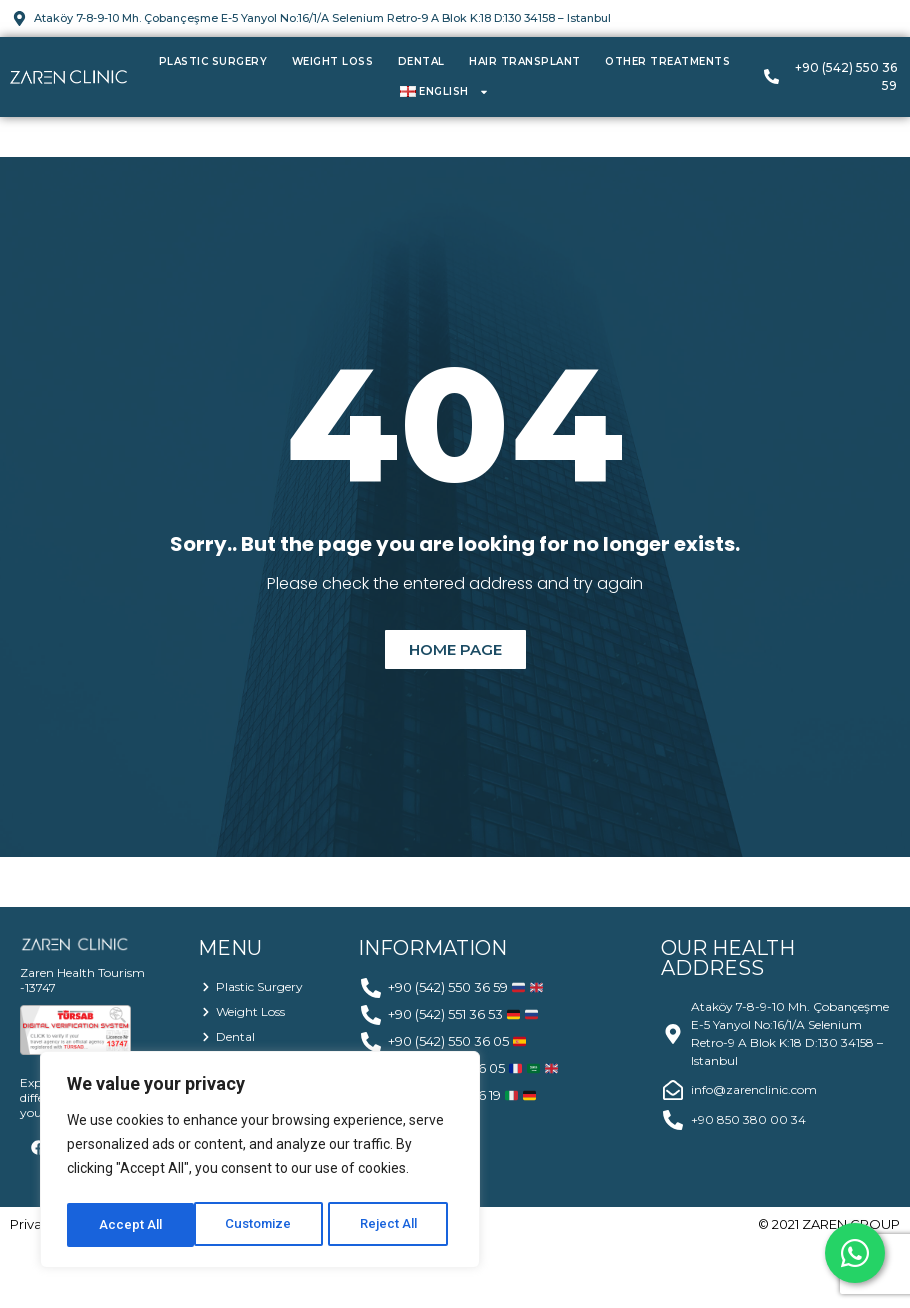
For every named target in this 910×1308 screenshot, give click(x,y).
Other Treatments (667, 61)
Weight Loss (333, 61)
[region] (260, 1163)
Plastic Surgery (213, 61)
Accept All (391, 1225)
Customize (131, 1225)
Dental (421, 61)
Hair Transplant (525, 61)
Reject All (263, 1225)
